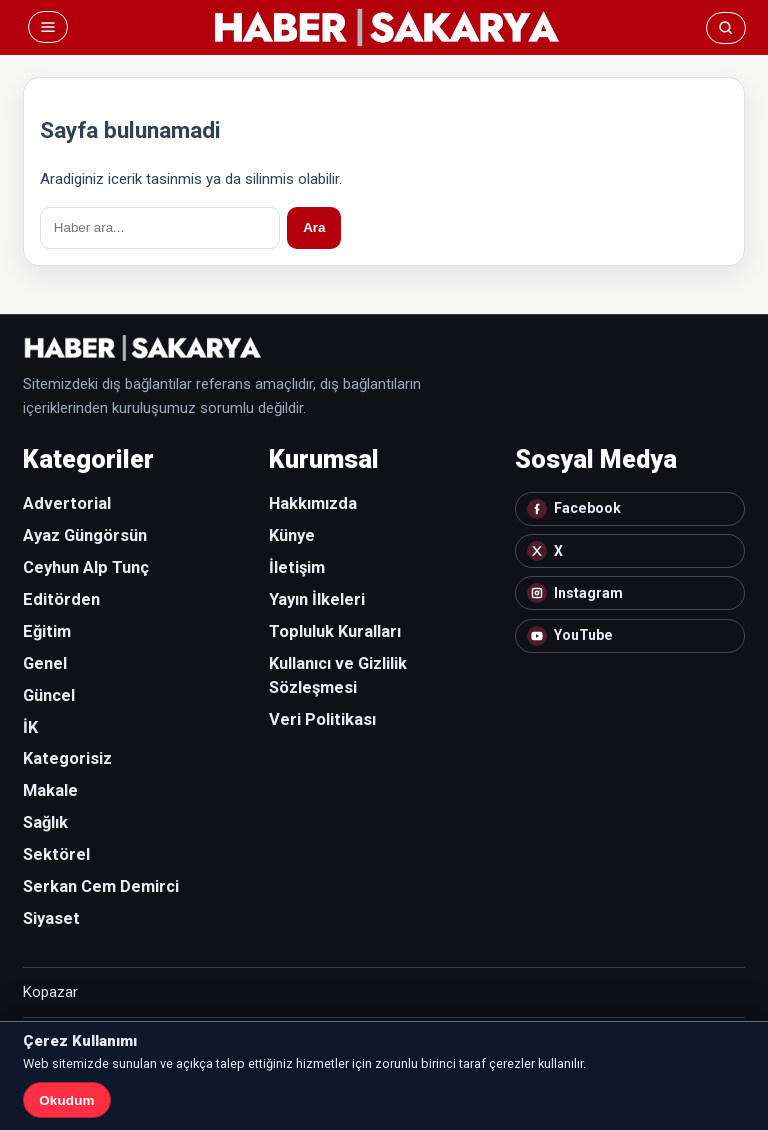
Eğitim (47, 631)
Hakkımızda (313, 503)
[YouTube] (630, 636)
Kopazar (50, 992)
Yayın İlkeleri (317, 599)
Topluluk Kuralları (335, 631)
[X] (630, 551)
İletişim (297, 567)
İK (30, 727)
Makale (50, 790)
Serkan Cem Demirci (101, 886)
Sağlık (45, 822)
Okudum (66, 1100)
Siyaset (51, 918)
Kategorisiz (67, 758)
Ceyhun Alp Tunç (86, 567)
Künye (292, 535)
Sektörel (56, 854)
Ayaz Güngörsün (85, 535)
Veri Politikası (322, 719)
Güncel (49, 695)
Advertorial (67, 503)
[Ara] (726, 28)
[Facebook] (630, 509)
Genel (45, 663)
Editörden (61, 599)
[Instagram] (630, 593)
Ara (314, 227)
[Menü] (48, 27)
